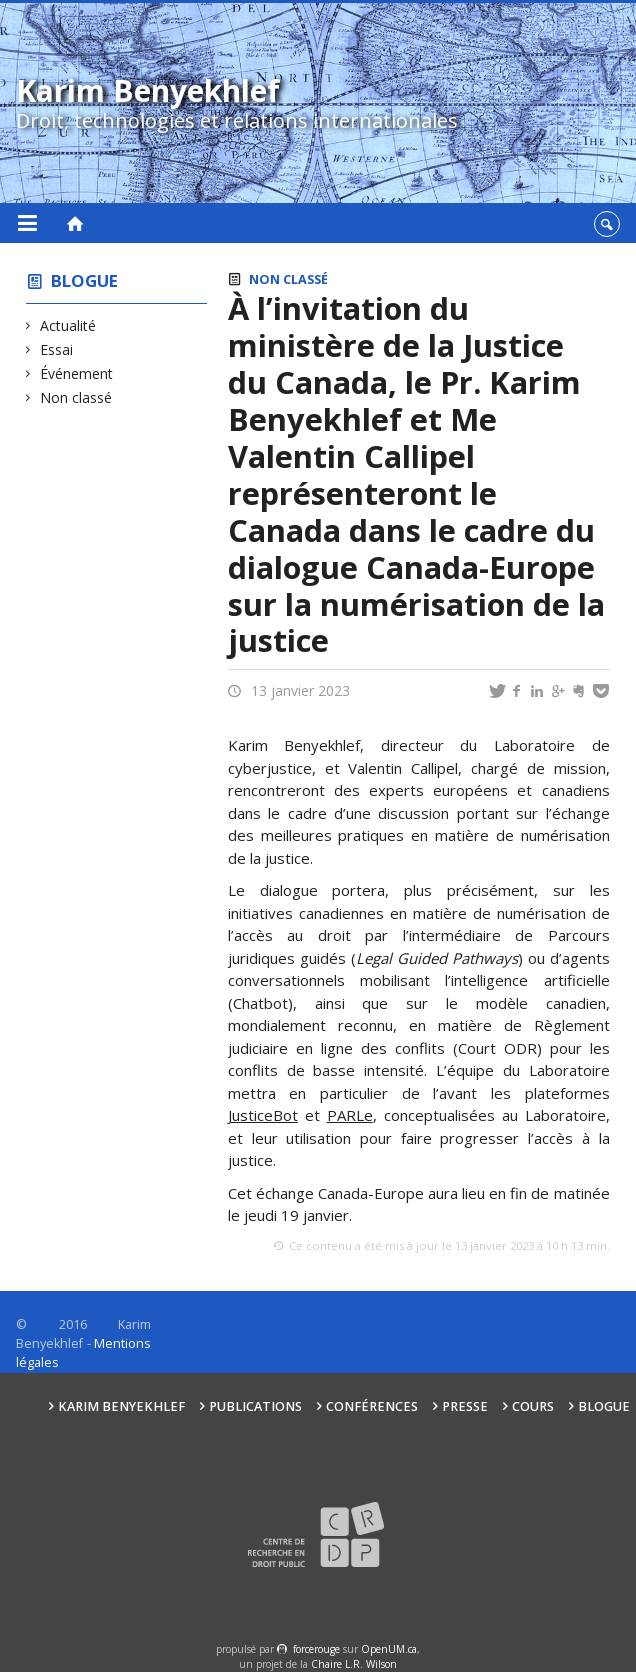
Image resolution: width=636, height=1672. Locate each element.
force (316, 1649)
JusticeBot (263, 1115)
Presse (465, 1406)
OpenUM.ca (389, 1649)
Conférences (372, 1406)
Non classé (76, 397)
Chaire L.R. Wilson (354, 1664)
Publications (255, 1406)
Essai (57, 349)
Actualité (68, 325)
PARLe (350, 1115)
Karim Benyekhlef (121, 1406)
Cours (533, 1406)
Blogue (84, 280)
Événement (77, 373)
